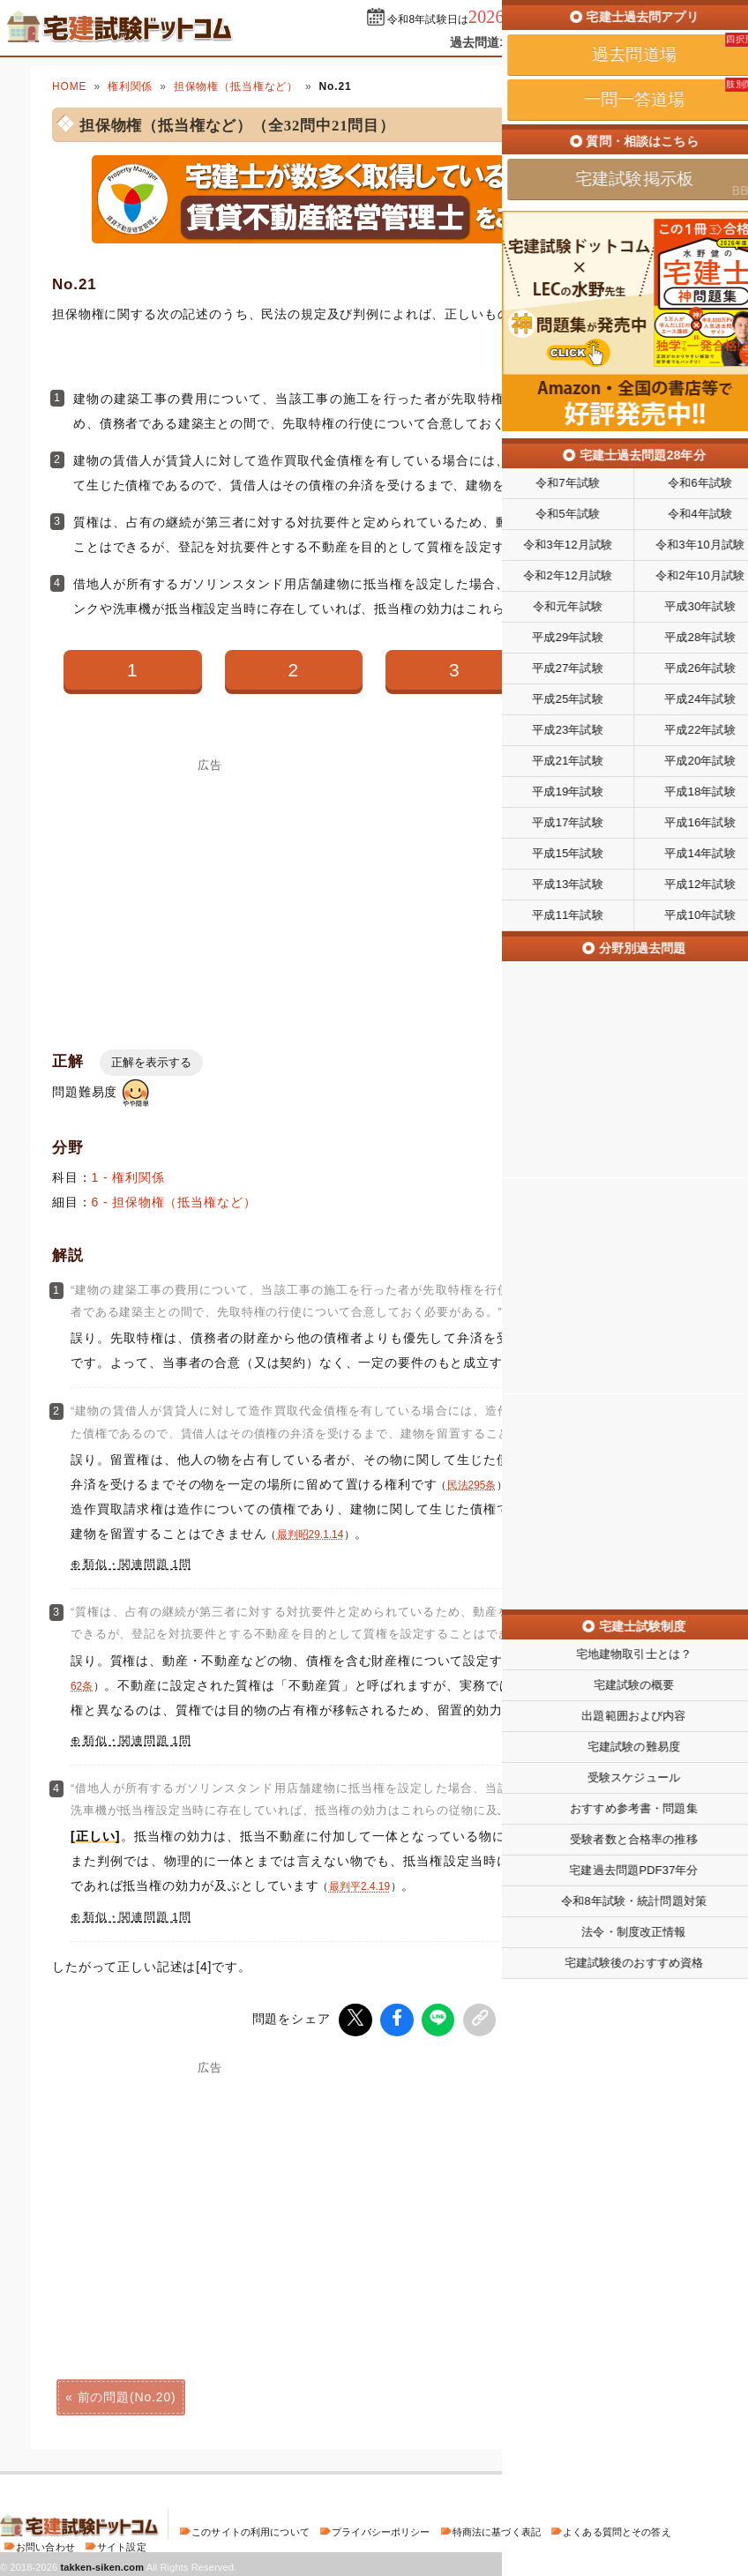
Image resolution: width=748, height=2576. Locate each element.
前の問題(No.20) (127, 2394)
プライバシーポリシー (381, 2529)
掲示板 (655, 42)
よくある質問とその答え (617, 2529)
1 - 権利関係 (128, 1177)
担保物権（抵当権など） (236, 86)
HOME (69, 86)
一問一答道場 (574, 42)
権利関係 (130, 86)
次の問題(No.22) (621, 2394)
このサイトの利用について (250, 2529)
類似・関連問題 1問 (137, 1564)
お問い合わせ (45, 2544)
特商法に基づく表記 (497, 2529)
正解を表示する (151, 1062)
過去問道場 (481, 42)
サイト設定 (121, 2544)
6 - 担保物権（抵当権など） (174, 1202)
